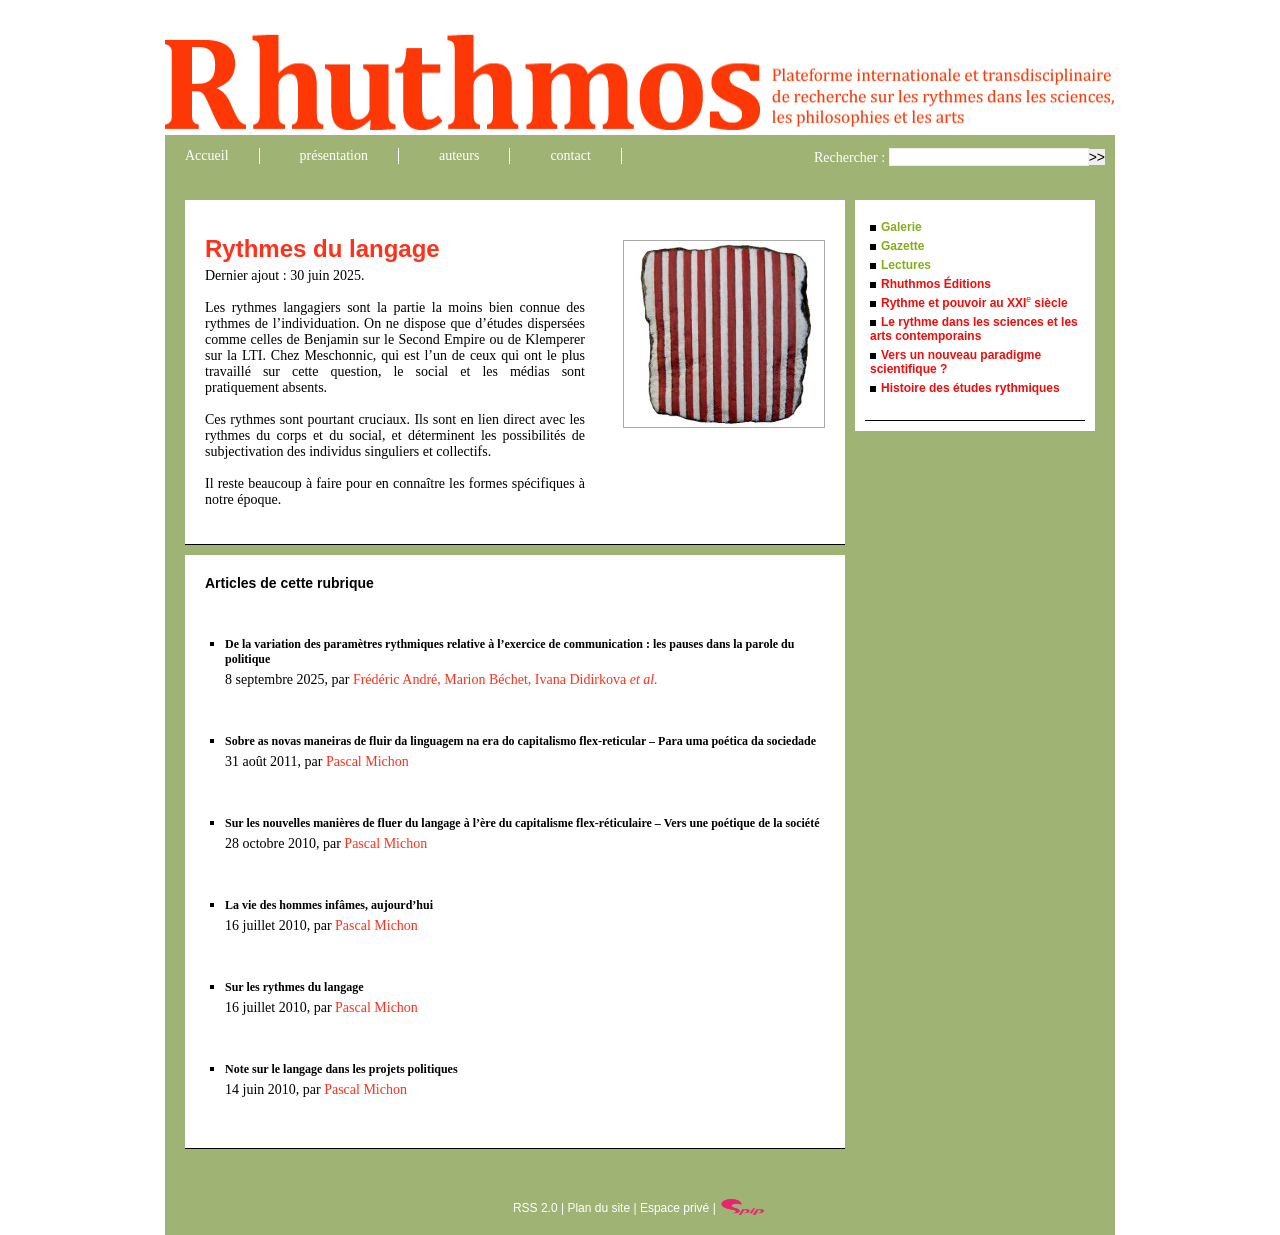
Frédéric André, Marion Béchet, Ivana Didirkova (505, 679)
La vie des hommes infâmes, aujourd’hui (329, 905)
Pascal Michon (367, 761)
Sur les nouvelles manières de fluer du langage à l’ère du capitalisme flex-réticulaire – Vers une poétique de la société (522, 823)
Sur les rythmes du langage (294, 987)
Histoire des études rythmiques (970, 388)
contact (570, 155)
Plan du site (598, 1208)
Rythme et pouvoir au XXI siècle (974, 303)
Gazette (902, 246)
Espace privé (674, 1208)
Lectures (906, 265)
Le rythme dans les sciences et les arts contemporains (974, 329)
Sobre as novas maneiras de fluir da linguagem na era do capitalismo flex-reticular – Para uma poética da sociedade (520, 741)
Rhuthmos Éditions (936, 284)
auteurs (459, 155)
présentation (334, 155)
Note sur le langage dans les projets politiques (341, 1069)
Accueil (207, 155)
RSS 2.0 (535, 1208)
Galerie (901, 227)
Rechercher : (849, 157)
